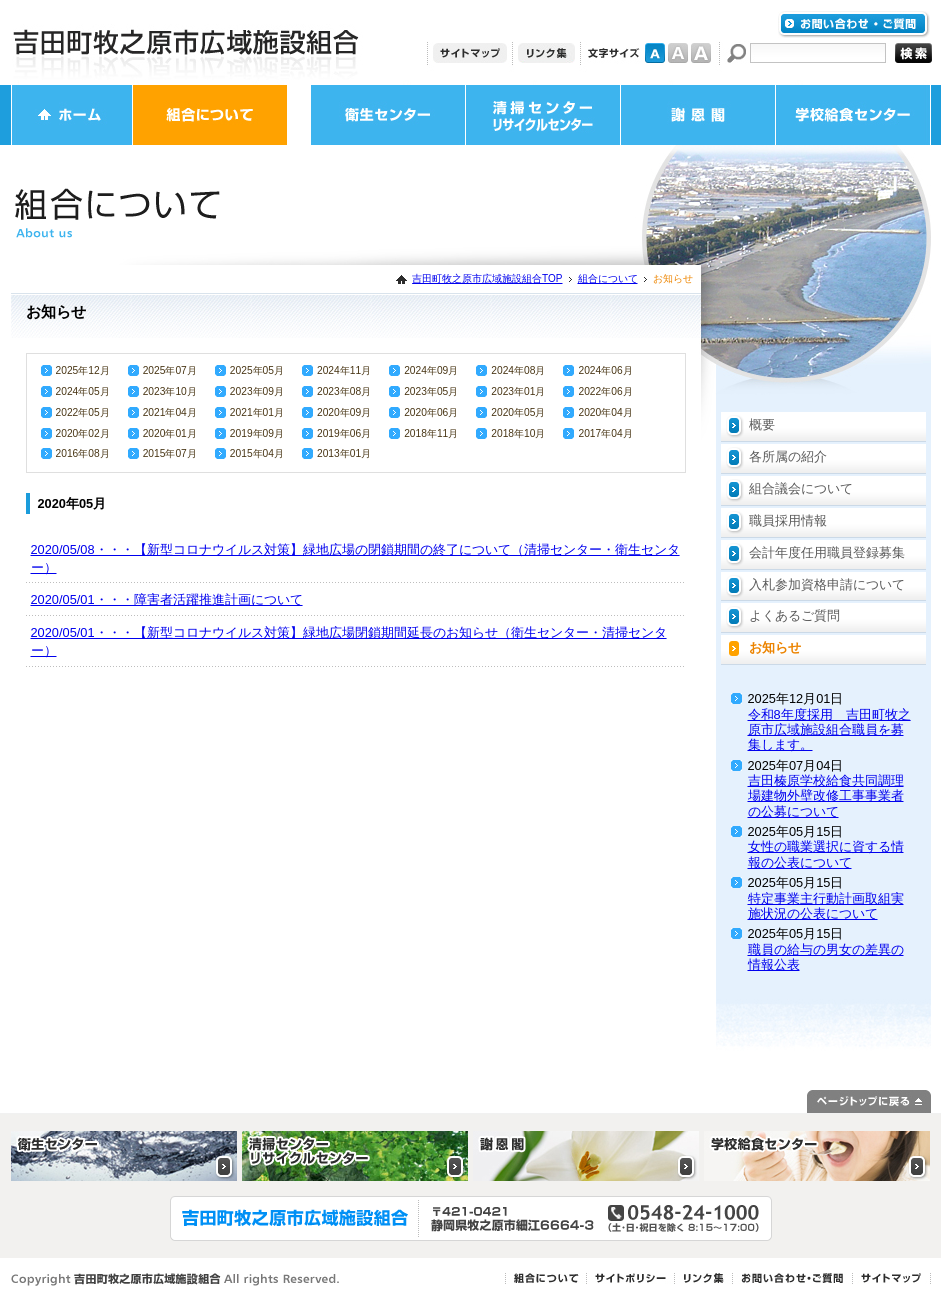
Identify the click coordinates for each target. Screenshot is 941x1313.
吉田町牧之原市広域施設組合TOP (487, 278)
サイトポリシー (630, 1278)
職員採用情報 (788, 520)
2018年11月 (431, 433)
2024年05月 (83, 391)
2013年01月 (344, 453)
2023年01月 (518, 391)
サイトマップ (470, 53)
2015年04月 (257, 453)
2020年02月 (83, 433)
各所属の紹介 (788, 456)
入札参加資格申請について (827, 584)
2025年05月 (257, 370)
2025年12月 (83, 370)
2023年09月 (257, 391)
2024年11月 (344, 370)
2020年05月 (518, 412)
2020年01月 (170, 433)
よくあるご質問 (794, 615)
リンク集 (546, 53)
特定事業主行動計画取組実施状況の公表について (826, 906)
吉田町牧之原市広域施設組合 (186, 42)
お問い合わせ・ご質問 (854, 24)
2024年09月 (431, 370)
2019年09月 (257, 433)
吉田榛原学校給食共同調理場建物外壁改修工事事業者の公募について (826, 796)
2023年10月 (170, 391)
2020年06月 (431, 412)
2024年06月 (605, 370)
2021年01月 (257, 412)
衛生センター (388, 115)
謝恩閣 (698, 115)
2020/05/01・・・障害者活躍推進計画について (167, 599)
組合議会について (801, 488)
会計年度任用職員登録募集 (827, 552)
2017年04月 (605, 433)
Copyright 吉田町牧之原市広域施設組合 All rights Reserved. (175, 1279)
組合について (210, 115)
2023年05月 (431, 391)
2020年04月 (605, 412)
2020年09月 (344, 412)
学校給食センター (853, 115)
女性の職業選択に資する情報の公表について (826, 854)
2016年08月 (83, 453)
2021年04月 (170, 412)
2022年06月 (605, 391)
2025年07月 (170, 370)
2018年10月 (518, 433)
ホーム (72, 115)
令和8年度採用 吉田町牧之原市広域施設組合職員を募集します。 (829, 730)
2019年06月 (344, 433)
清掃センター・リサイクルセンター (543, 115)
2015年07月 (170, 453)
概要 (762, 424)
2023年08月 (344, 391)
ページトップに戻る (869, 1101)
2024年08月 (518, 370)
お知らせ (775, 647)
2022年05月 (83, 412)
